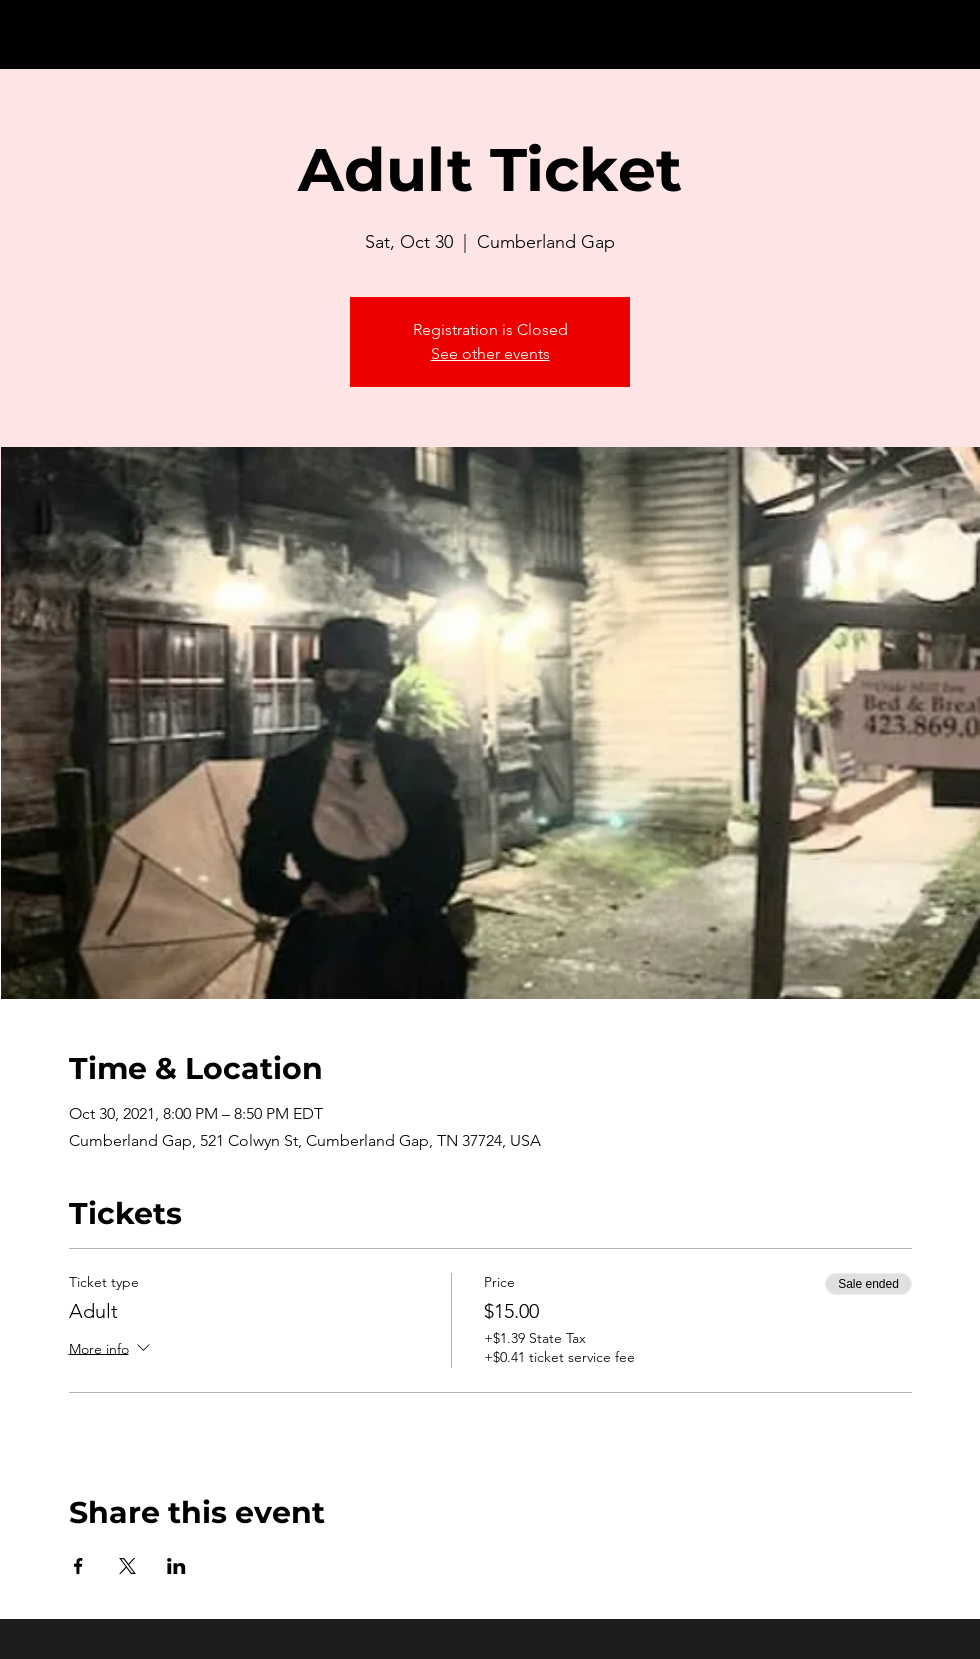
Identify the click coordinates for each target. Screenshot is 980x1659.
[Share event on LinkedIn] (176, 1566)
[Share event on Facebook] (78, 1566)
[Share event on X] (127, 1566)
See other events (490, 353)
